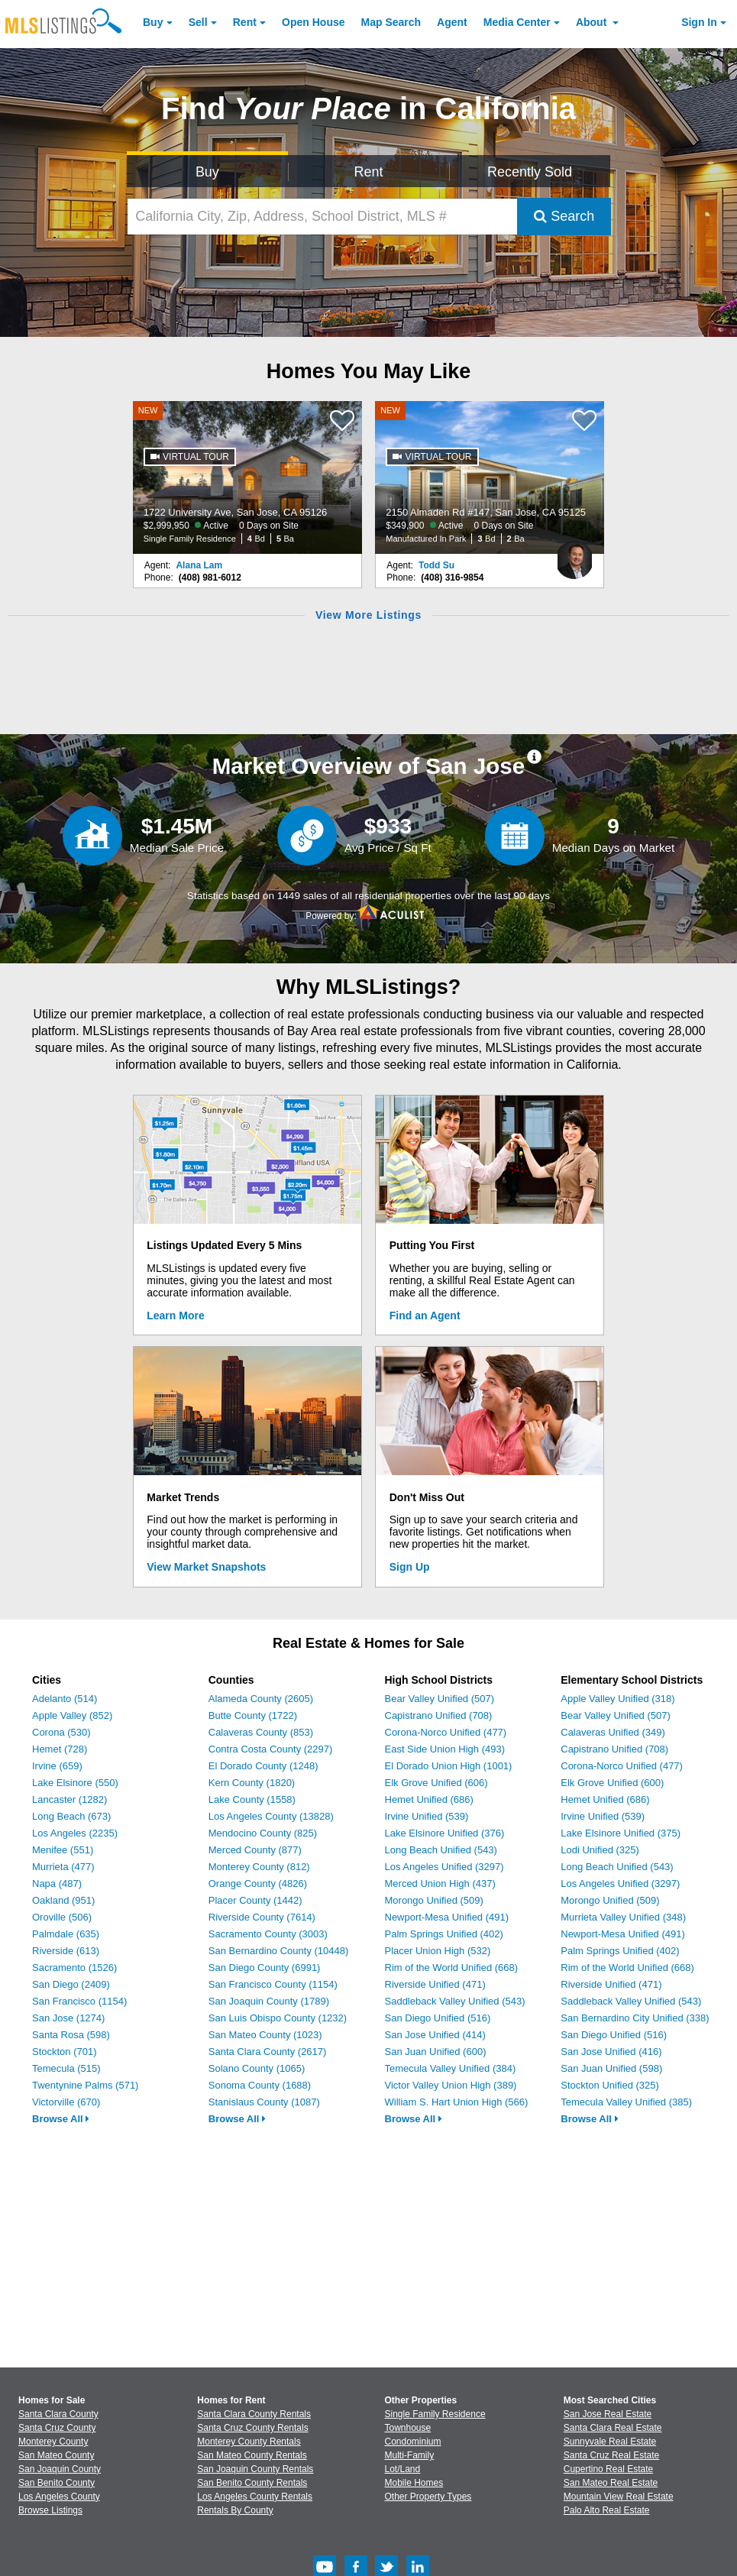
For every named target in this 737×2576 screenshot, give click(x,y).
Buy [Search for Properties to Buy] (207, 172)
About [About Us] (592, 22)
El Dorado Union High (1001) (448, 1766)
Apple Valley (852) (72, 1715)
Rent (245, 22)
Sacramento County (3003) (268, 1934)
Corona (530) (61, 1732)
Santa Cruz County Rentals (252, 2427)
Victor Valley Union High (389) (451, 2085)
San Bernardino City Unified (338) (635, 2018)
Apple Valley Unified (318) (617, 1698)
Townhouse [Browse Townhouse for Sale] (408, 2427)
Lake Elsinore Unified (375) (620, 1833)
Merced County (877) (255, 1850)
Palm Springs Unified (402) (444, 1934)
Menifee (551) (62, 1850)
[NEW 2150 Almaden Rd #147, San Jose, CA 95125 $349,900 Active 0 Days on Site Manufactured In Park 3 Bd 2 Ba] (489, 477)
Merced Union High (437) (440, 1883)
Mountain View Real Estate (619, 2496)
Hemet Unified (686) (429, 1799)
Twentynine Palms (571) (85, 2085)
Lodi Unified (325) (600, 1850)
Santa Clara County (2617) (267, 2051)
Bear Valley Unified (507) (440, 1698)
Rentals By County (235, 2510)
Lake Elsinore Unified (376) (445, 1833)
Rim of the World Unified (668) (452, 1967)
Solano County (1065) (256, 2068)
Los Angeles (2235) (75, 1833)
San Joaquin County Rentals (255, 2469)
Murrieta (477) (63, 1866)
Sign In (699, 22)
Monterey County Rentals (248, 2441)
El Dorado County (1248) (263, 1766)
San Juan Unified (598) (611, 2068)
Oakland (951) (63, 1900)
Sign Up (410, 1567)
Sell (198, 22)
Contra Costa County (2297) (270, 1749)
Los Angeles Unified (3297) (444, 1866)
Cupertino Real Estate (608, 2469)
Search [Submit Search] (564, 216)
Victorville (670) (66, 2102)
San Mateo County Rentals (251, 2455)
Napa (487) (57, 1883)
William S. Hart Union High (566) (457, 2102)
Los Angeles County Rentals (254, 2496)
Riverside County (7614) (261, 1917)
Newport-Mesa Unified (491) (447, 1917)
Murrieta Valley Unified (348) (623, 1917)
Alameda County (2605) (260, 1698)
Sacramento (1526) (74, 1967)
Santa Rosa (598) (71, 2034)
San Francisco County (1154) (273, 1984)
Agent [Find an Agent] (452, 22)
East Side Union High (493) (445, 1749)
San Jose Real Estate (607, 2414)
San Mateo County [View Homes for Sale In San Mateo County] (56, 2455)
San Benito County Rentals (252, 2482)
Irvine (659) (57, 1766)
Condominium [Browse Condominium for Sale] (413, 2441)
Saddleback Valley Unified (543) (455, 2001)
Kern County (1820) (251, 1782)
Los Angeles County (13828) (271, 1816)
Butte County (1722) (252, 1715)
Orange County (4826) (257, 1883)
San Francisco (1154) (79, 2001)
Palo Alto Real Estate (607, 2510)
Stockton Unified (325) (610, 2085)
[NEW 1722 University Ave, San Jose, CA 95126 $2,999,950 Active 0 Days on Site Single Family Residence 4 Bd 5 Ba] (247, 477)
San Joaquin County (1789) (268, 2001)
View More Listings (368, 615)
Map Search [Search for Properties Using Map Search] (391, 22)
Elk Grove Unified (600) (612, 1782)
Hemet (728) (59, 1749)
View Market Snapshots (206, 1567)
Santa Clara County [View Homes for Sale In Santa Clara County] (58, 2414)
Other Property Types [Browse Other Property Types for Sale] (428, 2496)
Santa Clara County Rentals (254, 2414)
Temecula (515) (66, 2068)
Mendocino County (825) (262, 1833)
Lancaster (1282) (69, 1799)
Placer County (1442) (255, 1900)
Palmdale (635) (65, 1934)
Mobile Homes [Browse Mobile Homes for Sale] (414, 2482)
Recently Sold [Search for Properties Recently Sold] (529, 172)
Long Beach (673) (71, 1816)
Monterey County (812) (259, 1866)
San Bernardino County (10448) (278, 1950)
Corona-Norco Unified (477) (446, 1732)
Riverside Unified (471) (435, 1984)
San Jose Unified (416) (611, 2051)
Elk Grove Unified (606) (436, 1782)
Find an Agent (425, 1315)
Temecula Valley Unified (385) (626, 2102)
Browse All (60, 2119)
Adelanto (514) (64, 1698)
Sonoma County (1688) (259, 2085)
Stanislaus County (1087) (264, 2102)
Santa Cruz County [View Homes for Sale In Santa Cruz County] (56, 2427)
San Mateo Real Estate (611, 2482)
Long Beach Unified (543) (441, 1850)
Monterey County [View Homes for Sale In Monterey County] (53, 2441)
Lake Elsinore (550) (75, 1782)
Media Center (517, 22)
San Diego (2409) (71, 1984)
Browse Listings (50, 2510)
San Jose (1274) (68, 2018)
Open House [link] (313, 22)
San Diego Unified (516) (438, 2018)
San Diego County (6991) (264, 1967)
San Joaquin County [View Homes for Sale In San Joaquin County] (59, 2469)
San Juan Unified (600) (435, 2051)
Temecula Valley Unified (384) (450, 2068)
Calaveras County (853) (260, 1732)
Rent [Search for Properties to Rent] (368, 172)
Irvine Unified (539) (427, 1816)
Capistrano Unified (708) (439, 1715)
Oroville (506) (62, 1917)
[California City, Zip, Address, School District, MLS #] (322, 216)
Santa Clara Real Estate (613, 2427)
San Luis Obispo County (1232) (277, 2018)
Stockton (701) (64, 2051)
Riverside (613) (65, 1950)
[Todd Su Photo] (574, 554)
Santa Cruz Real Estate (611, 2455)
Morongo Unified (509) (434, 1900)
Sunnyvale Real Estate (610, 2441)
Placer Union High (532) (438, 1950)
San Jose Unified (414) (435, 2034)
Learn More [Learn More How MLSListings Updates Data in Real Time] (175, 1315)
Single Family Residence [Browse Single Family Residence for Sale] (435, 2414)
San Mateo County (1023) (265, 2034)
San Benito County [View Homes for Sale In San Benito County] (56, 2482)
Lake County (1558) (252, 1799)
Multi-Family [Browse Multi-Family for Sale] (410, 2455)
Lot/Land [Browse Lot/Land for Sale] (403, 2469)
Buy (153, 22)
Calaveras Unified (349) (613, 1732)
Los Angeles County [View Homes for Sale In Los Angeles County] (59, 2496)
